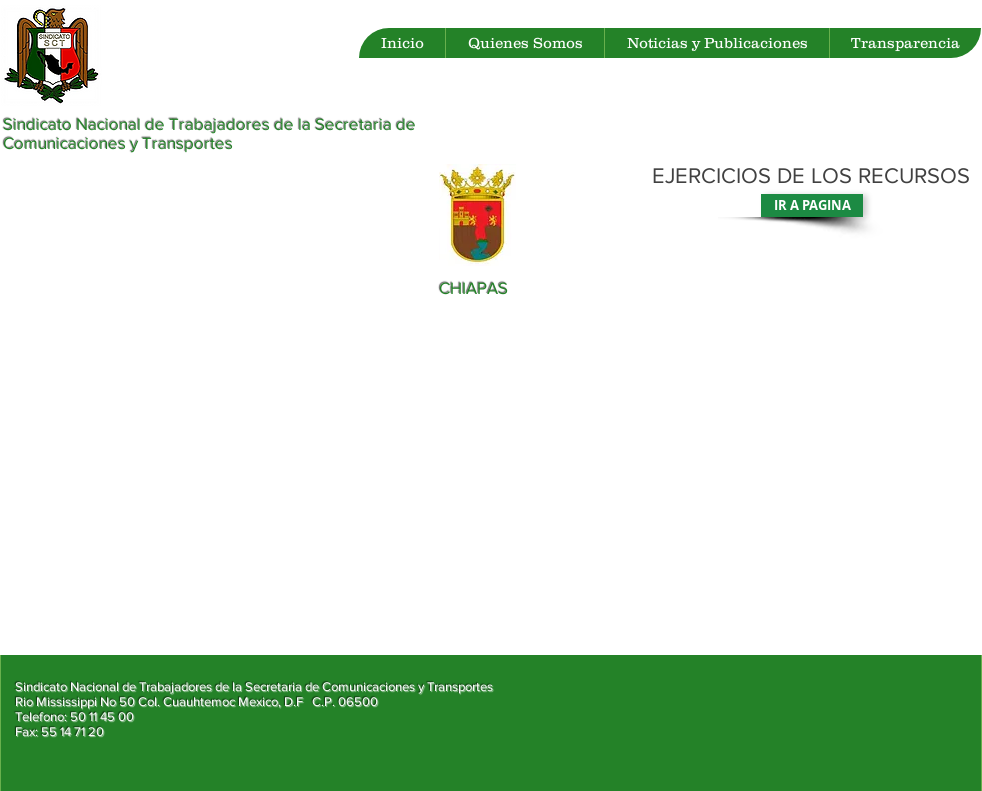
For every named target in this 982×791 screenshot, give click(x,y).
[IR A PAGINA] (812, 205)
